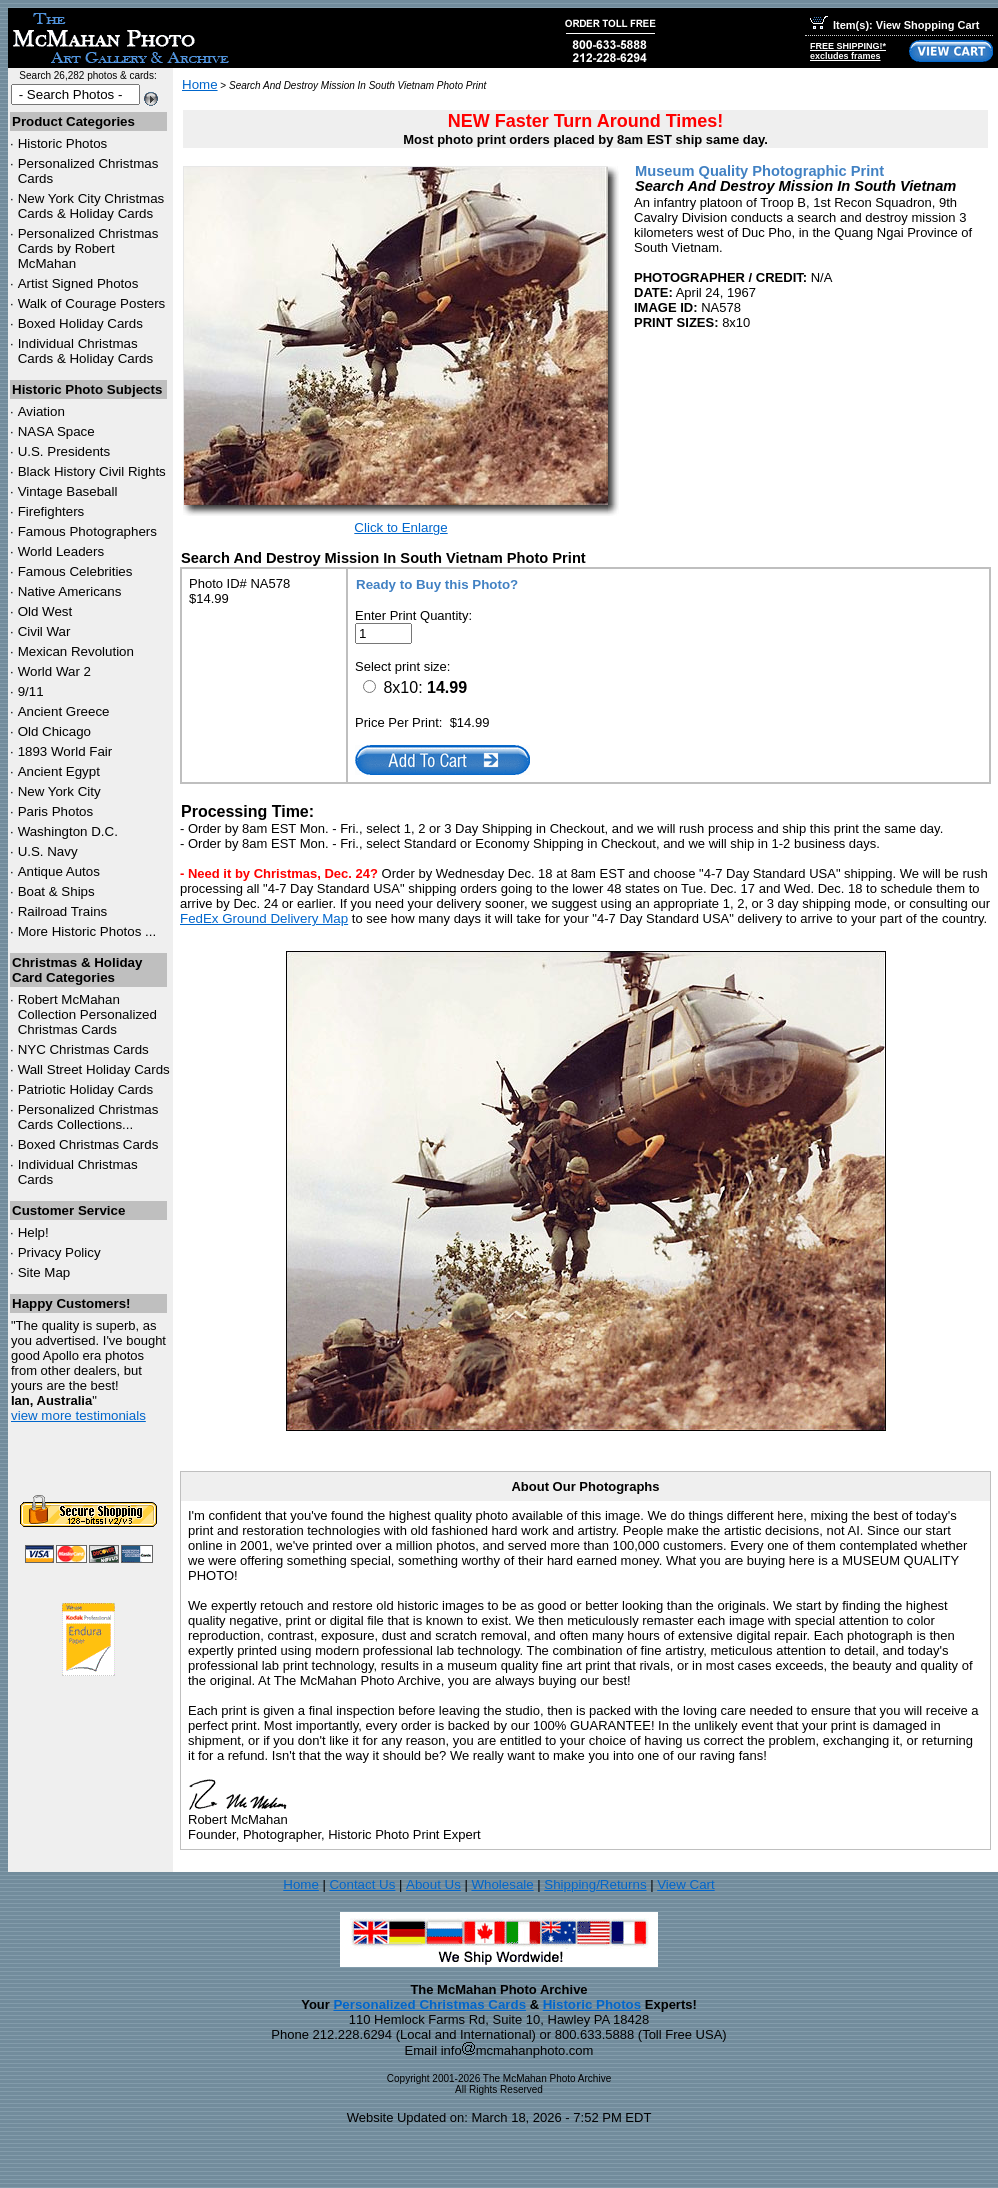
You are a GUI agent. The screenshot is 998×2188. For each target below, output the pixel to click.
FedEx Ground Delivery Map (264, 918)
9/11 (31, 691)
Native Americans (70, 591)
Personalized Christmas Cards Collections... (88, 1117)
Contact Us (362, 1884)
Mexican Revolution (76, 651)
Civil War (44, 631)
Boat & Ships (56, 891)
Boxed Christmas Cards (88, 1144)
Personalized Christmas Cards (429, 2004)
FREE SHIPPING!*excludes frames (848, 51)
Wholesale (502, 1884)
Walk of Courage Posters (92, 303)
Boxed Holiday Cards (80, 323)
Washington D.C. (68, 831)
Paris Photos (56, 811)
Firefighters (51, 511)
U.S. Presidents (64, 451)
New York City (59, 791)
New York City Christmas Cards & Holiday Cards (91, 206)
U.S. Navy (48, 851)
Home (200, 84)
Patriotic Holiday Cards (86, 1089)
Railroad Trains (63, 911)
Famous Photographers (87, 531)
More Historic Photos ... (87, 931)
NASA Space (56, 431)
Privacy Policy (59, 1252)
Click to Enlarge (400, 527)
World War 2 (54, 671)
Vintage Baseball (68, 491)
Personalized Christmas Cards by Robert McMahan (88, 248)
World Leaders (61, 551)
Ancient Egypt (59, 771)
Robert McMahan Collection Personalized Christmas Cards (87, 1014)
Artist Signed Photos (78, 283)
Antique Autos (59, 871)
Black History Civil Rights (92, 471)
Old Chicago (54, 731)
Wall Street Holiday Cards (94, 1069)
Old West (45, 611)
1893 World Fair (65, 751)
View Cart (686, 1884)
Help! (33, 1232)
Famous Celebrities (75, 571)
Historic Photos (63, 143)
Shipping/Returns (595, 1884)
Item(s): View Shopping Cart (894, 25)
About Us (433, 1884)
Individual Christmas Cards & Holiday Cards (86, 351)
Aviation (41, 411)
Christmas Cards (83, 1049)
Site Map (44, 1272)
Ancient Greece (64, 711)
